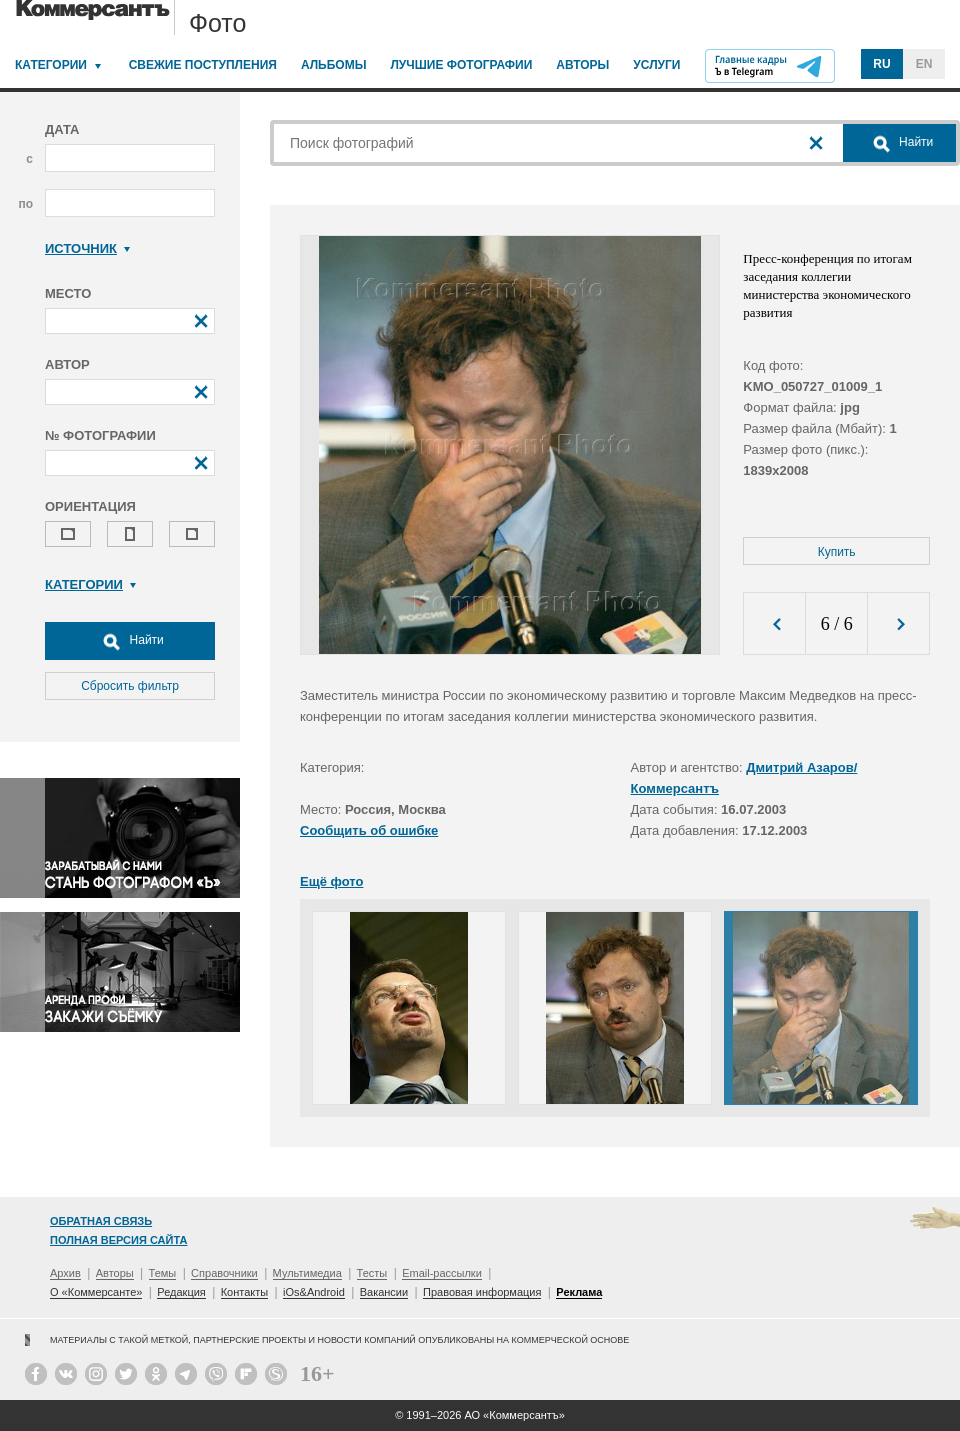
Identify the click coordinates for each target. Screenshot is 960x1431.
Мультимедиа (307, 1273)
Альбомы (334, 65)
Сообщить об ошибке (369, 830)
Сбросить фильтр (130, 686)
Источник (87, 248)
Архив (65, 1273)
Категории (51, 65)
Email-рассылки (442, 1273)
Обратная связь (101, 1221)
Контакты (245, 1292)
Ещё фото (331, 881)
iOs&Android (314, 1292)
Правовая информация (482, 1292)
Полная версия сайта (118, 1240)
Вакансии (384, 1292)
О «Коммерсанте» (96, 1292)
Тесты (372, 1273)
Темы (163, 1273)
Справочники (224, 1273)
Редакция (181, 1292)
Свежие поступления (203, 65)
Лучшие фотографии (461, 65)
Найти (130, 641)
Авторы (582, 65)
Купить (837, 552)
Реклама (579, 1292)
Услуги (656, 65)
